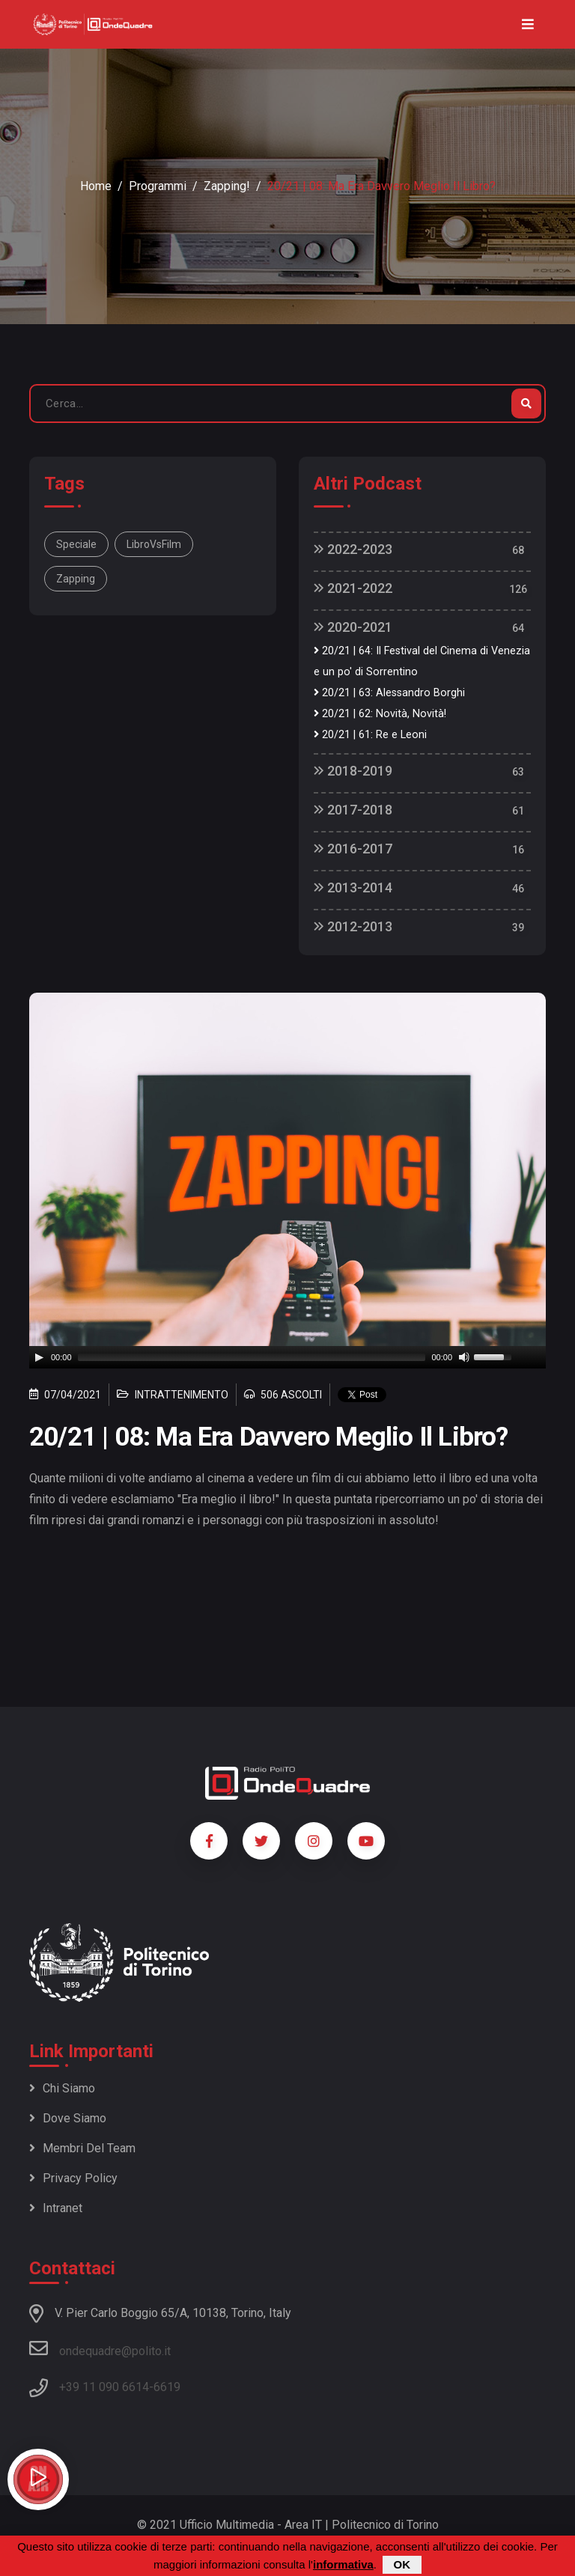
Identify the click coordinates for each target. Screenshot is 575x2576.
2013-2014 (353, 887)
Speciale (76, 544)
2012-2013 (353, 926)
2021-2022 (353, 588)
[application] (287, 1357)
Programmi (157, 186)
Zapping (75, 579)
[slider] (252, 1357)
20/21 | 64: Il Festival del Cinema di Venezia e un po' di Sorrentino (422, 661)
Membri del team (82, 2148)
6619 (166, 2387)
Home (96, 186)
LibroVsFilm (154, 544)
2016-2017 (353, 848)
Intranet (55, 2208)
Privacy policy (73, 2178)
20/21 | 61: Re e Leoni (370, 734)
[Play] (39, 1357)
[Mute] (464, 1357)
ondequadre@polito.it (100, 2348)
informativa (343, 2564)
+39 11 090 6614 (104, 2387)
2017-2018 (353, 809)
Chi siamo (62, 2088)
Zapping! (227, 186)
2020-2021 (353, 627)
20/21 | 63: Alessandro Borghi (389, 692)
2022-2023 (353, 549)
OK (402, 2564)
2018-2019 (353, 771)
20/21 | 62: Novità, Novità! (380, 713)
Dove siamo (67, 2118)
